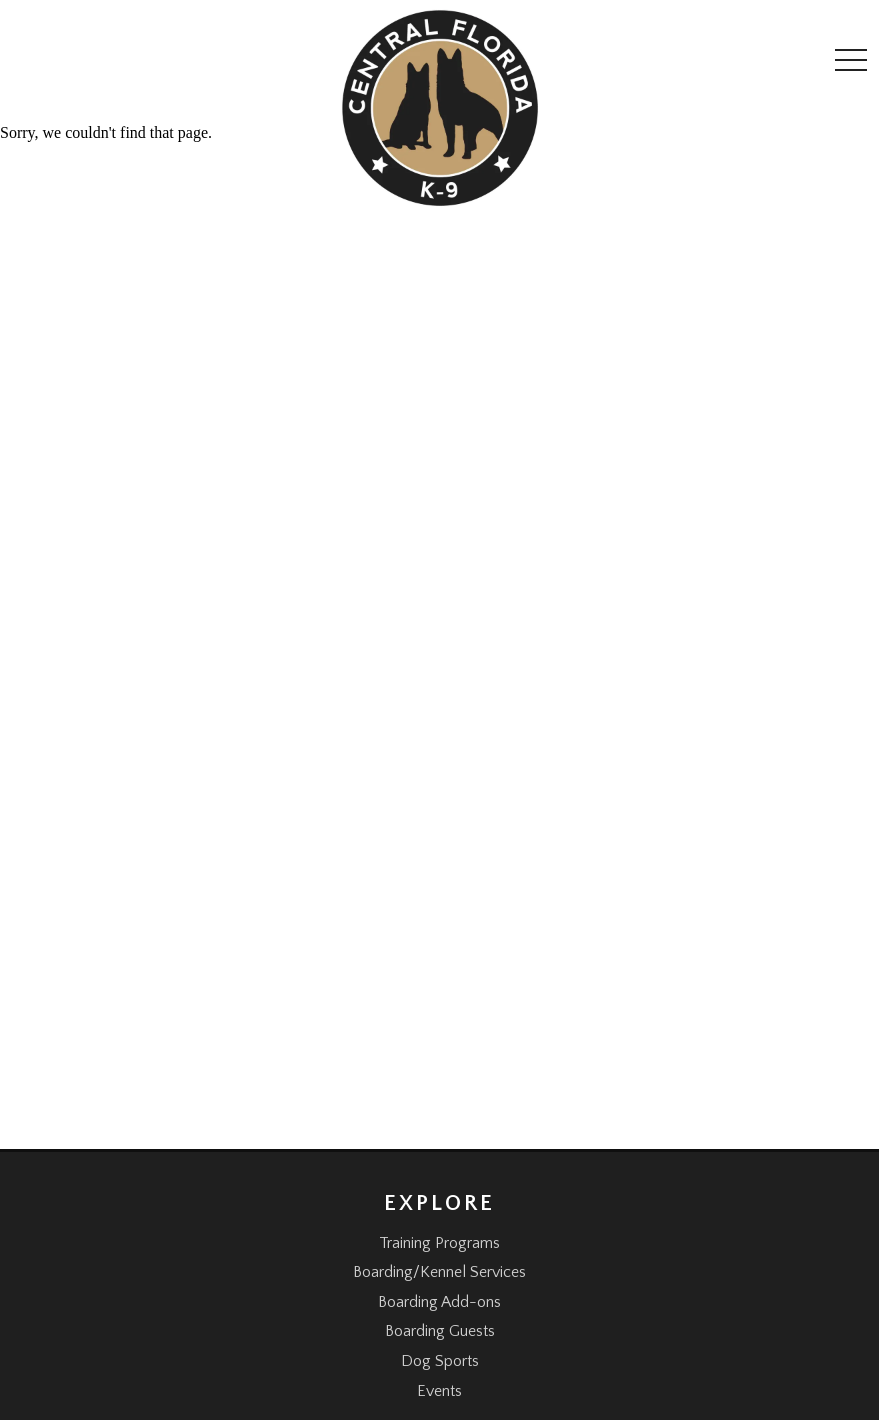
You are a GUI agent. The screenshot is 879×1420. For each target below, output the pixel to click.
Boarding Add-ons (439, 1302)
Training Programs (439, 1243)
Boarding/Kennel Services (439, 1272)
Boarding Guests (440, 1331)
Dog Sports (440, 1361)
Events (439, 1391)
